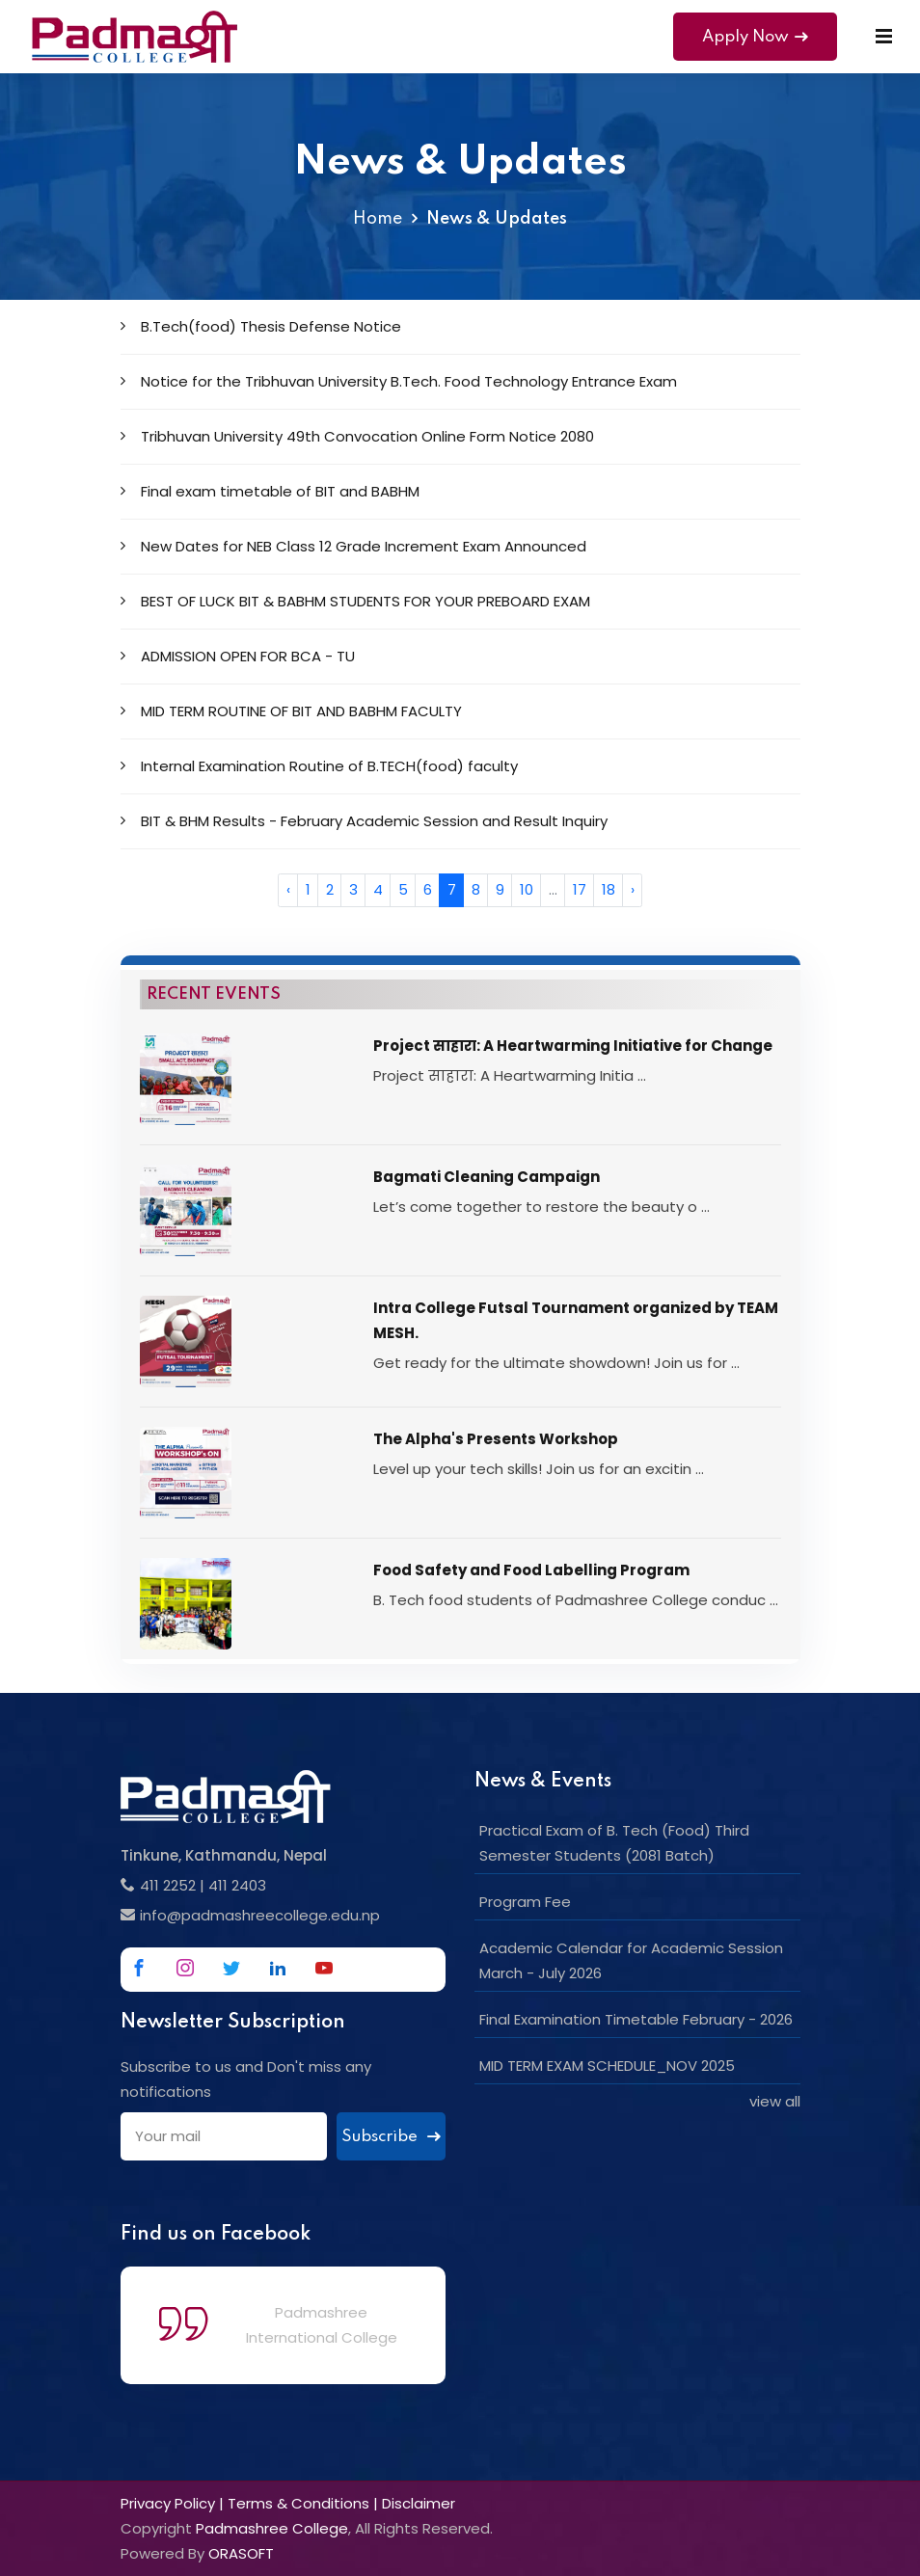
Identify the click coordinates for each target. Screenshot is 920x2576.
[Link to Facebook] (139, 1967)
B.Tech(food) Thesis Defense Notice (261, 326)
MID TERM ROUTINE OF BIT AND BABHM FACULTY (291, 711)
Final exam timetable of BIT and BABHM (270, 491)
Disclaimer (418, 2503)
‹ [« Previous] (288, 889)
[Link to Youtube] (324, 1967)
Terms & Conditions (298, 2503)
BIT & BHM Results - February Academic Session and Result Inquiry (364, 821)
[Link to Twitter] (231, 1967)
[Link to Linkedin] (277, 1967)
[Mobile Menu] (884, 36)
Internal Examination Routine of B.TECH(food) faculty (319, 766)
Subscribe (391, 2137)
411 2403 (237, 1885)
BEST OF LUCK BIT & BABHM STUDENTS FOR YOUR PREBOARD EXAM (355, 601)
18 (608, 889)
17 (579, 889)
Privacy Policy (168, 2503)
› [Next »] (633, 889)
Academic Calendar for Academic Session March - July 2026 (631, 1960)
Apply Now (755, 37)
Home (377, 219)
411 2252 (168, 1885)
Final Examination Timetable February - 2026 (636, 2019)
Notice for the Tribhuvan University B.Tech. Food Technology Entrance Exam (399, 381)
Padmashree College (272, 2528)
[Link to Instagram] (185, 1967)
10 (526, 889)
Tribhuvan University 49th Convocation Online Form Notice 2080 (357, 436)
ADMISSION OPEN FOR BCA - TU (238, 656)
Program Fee (525, 1902)
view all (774, 2101)
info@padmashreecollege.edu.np (260, 1915)
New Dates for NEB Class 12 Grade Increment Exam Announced (353, 546)
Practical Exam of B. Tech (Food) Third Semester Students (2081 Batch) (614, 1842)
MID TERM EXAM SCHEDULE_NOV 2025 (607, 2065)
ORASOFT (241, 2553)
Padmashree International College (321, 2325)
